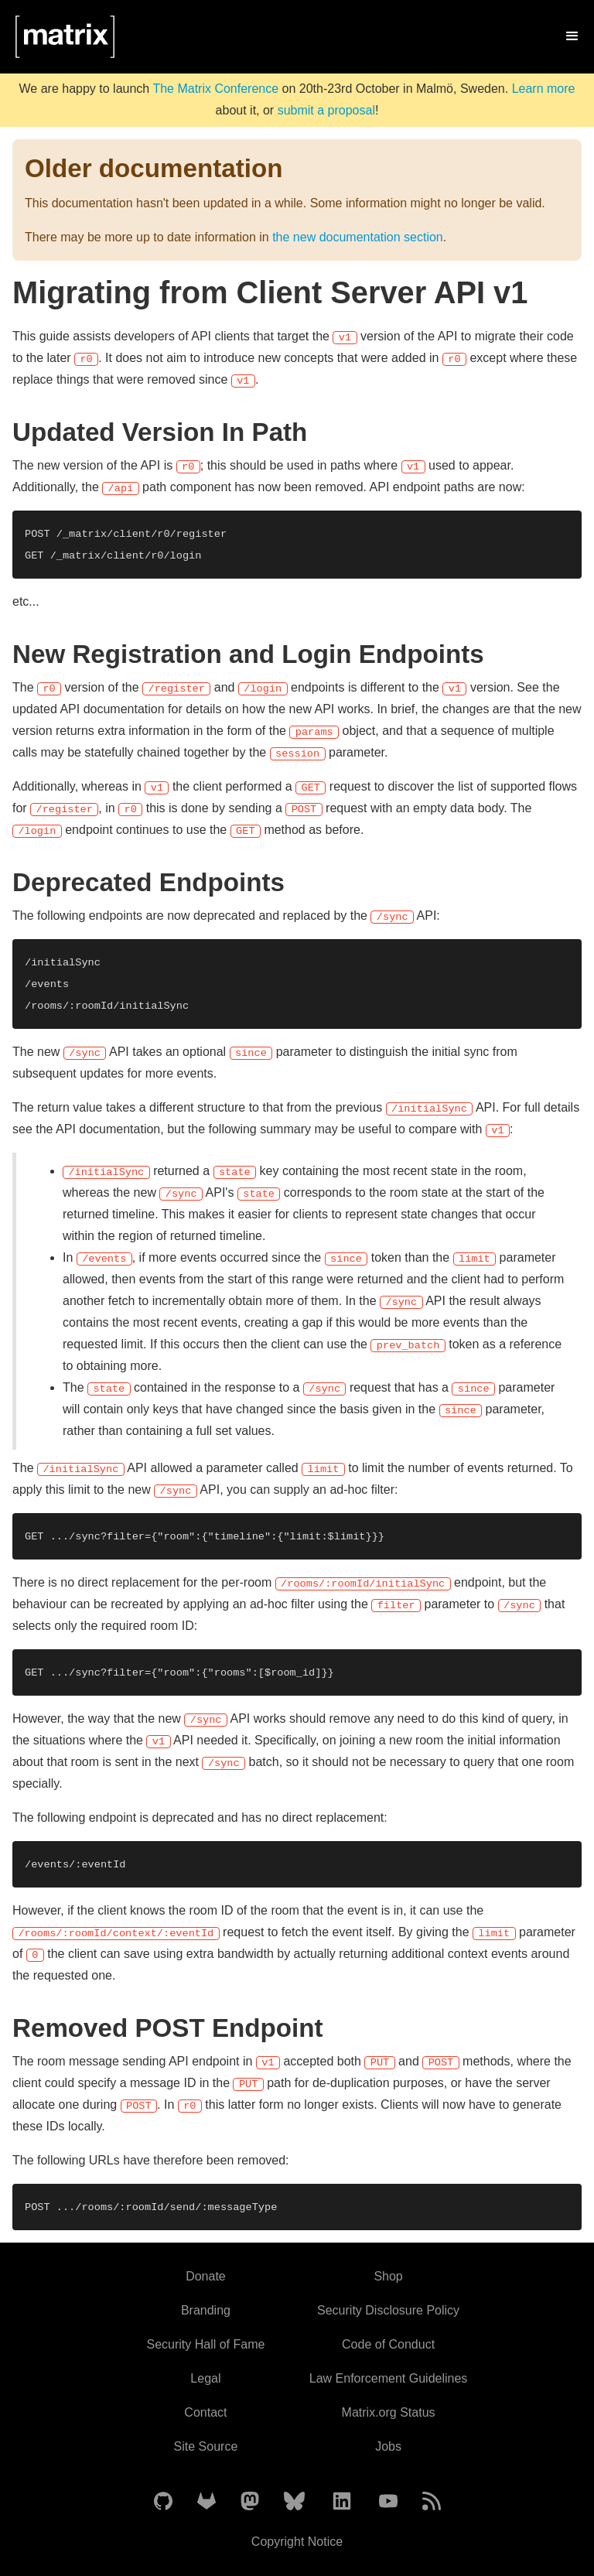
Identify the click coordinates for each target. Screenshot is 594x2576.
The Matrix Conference (215, 88)
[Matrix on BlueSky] (294, 2502)
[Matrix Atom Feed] (431, 2502)
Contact (205, 2412)
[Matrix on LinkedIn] (341, 2502)
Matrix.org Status (388, 2412)
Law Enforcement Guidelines (388, 2378)
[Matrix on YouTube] (388, 2502)
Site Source (206, 2446)
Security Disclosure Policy (388, 2310)
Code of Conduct (388, 2344)
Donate (206, 2276)
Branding (205, 2310)
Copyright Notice (297, 2541)
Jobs (388, 2446)
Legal (205, 2378)
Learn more (543, 88)
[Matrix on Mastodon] (250, 2502)
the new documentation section (357, 237)
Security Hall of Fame (205, 2344)
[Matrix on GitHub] (163, 2502)
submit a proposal (326, 110)
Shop (388, 2276)
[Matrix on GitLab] (206, 2502)
